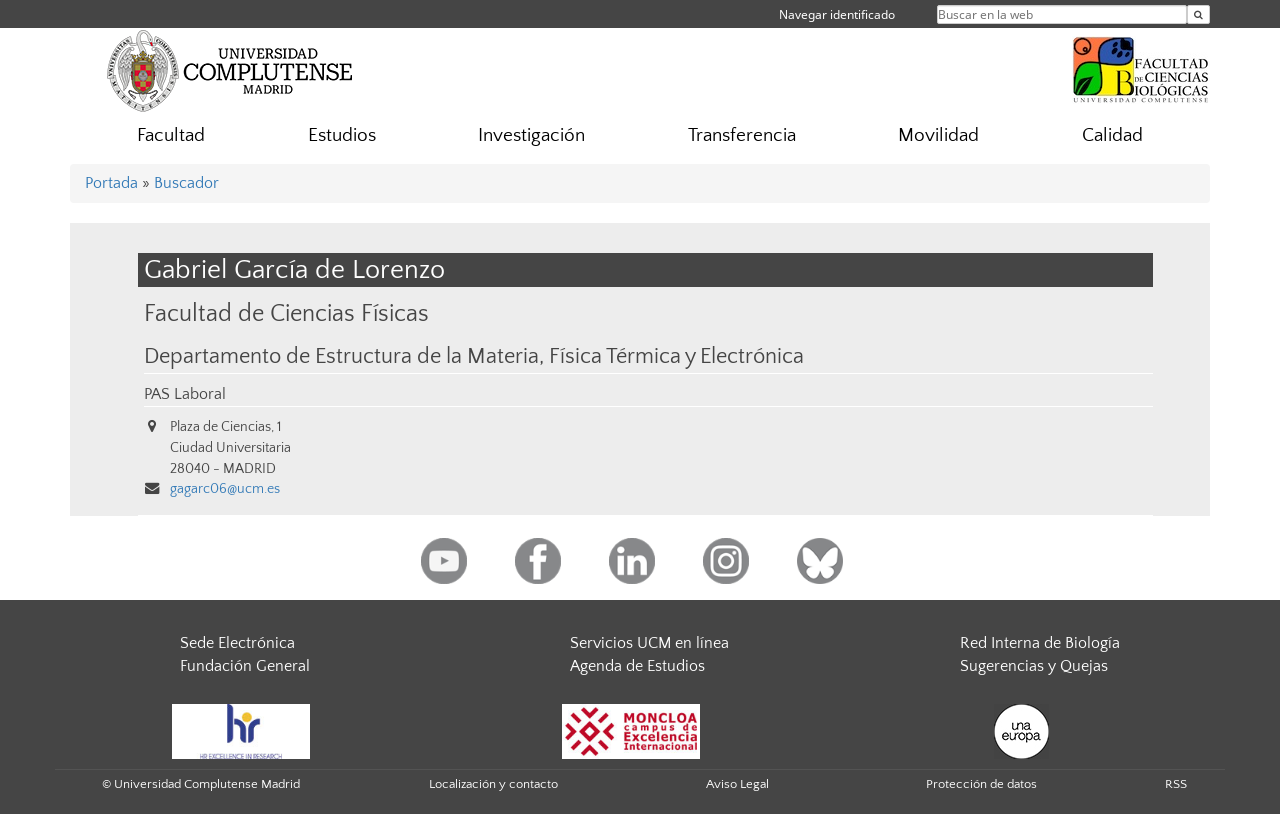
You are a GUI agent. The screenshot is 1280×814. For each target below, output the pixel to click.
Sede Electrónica (237, 643)
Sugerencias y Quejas (1034, 666)
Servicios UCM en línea (649, 643)
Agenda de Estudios (637, 666)
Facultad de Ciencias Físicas (286, 313)
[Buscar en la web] (1198, 14)
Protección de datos (981, 784)
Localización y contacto (493, 784)
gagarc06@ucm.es (225, 489)
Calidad (1112, 135)
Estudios (342, 135)
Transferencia (742, 135)
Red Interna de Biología (1040, 643)
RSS (1176, 784)
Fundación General (245, 666)
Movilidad (938, 135)
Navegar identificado (837, 14)
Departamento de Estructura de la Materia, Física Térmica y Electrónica (474, 357)
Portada (111, 183)
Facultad (171, 135)
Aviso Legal (737, 784)
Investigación (531, 135)
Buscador (186, 183)
